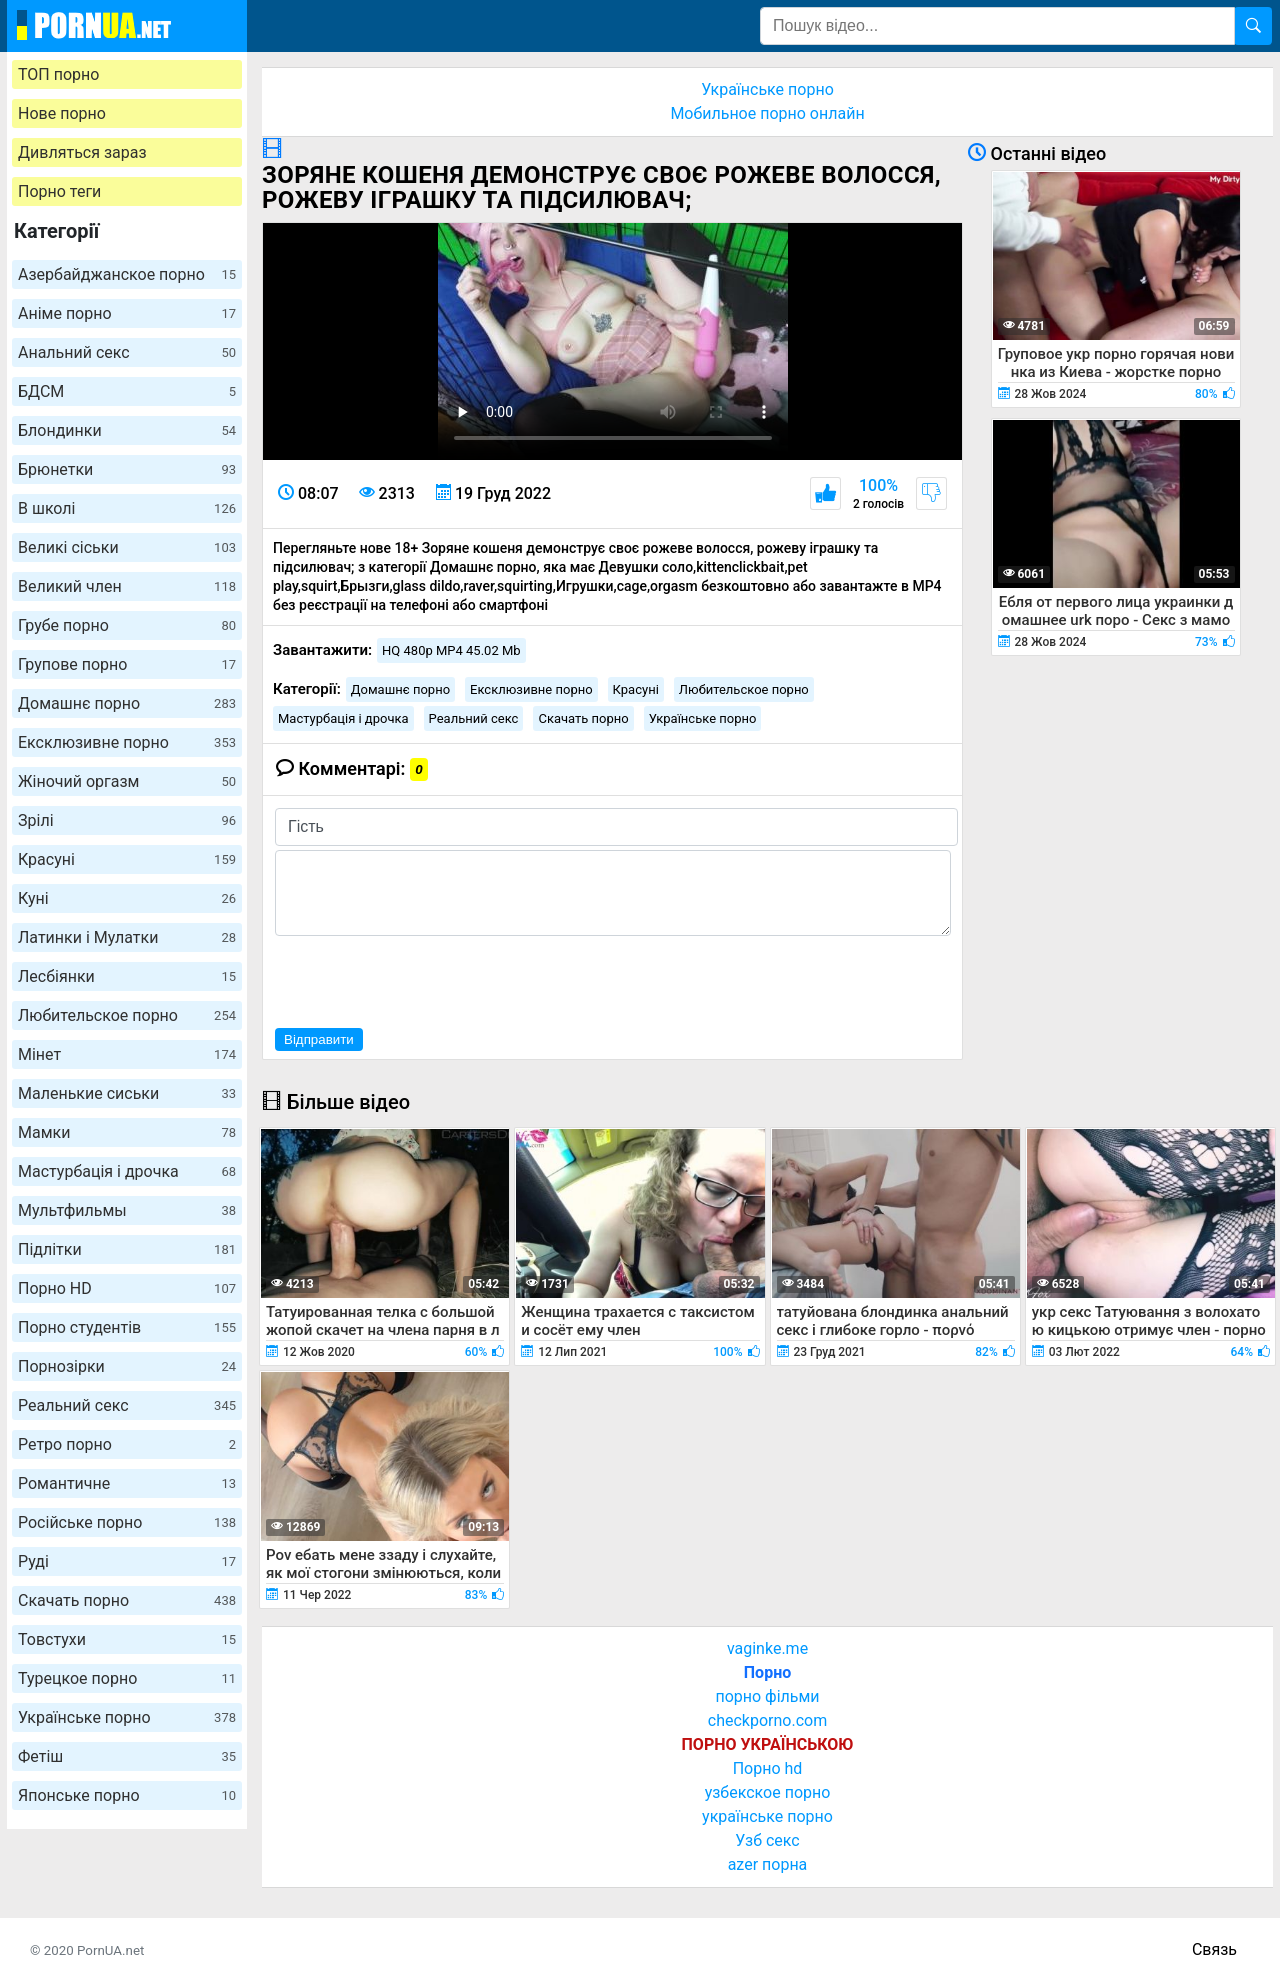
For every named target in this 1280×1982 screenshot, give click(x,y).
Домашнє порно (127, 703)
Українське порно (127, 1717)
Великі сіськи (127, 547)
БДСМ (127, 391)
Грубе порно (127, 625)
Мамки (127, 1132)
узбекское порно (768, 1792)
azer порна (768, 1864)
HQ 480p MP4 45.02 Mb (451, 650)
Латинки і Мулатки (127, 937)
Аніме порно (127, 313)
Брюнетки (127, 469)
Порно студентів (127, 1327)
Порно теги (59, 191)
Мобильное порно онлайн (767, 113)
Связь (1214, 1949)
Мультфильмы (127, 1210)
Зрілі (127, 820)
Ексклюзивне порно (127, 742)
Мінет (127, 1054)
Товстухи (127, 1639)
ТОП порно (58, 74)
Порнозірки (127, 1366)
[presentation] (427, 979)
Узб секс (767, 1840)
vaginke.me (767, 1648)
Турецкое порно (127, 1678)
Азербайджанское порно (127, 274)
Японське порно (127, 1795)
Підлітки (127, 1249)
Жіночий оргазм (127, 781)
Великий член (127, 586)
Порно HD (127, 1288)
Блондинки (127, 430)
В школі (127, 508)
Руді (127, 1561)
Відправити (319, 1039)
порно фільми (767, 1696)
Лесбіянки (127, 976)
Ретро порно (127, 1444)
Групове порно (127, 664)
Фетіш (127, 1756)
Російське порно (127, 1522)
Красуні (127, 859)
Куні (127, 898)
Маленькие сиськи (127, 1093)
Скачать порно (127, 1600)
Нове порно (62, 113)
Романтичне (127, 1483)
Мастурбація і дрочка (127, 1171)
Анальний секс (127, 352)
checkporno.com (767, 1720)
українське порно (767, 1816)
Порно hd (768, 1768)
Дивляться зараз (82, 152)
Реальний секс (127, 1405)
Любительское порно (127, 1015)
